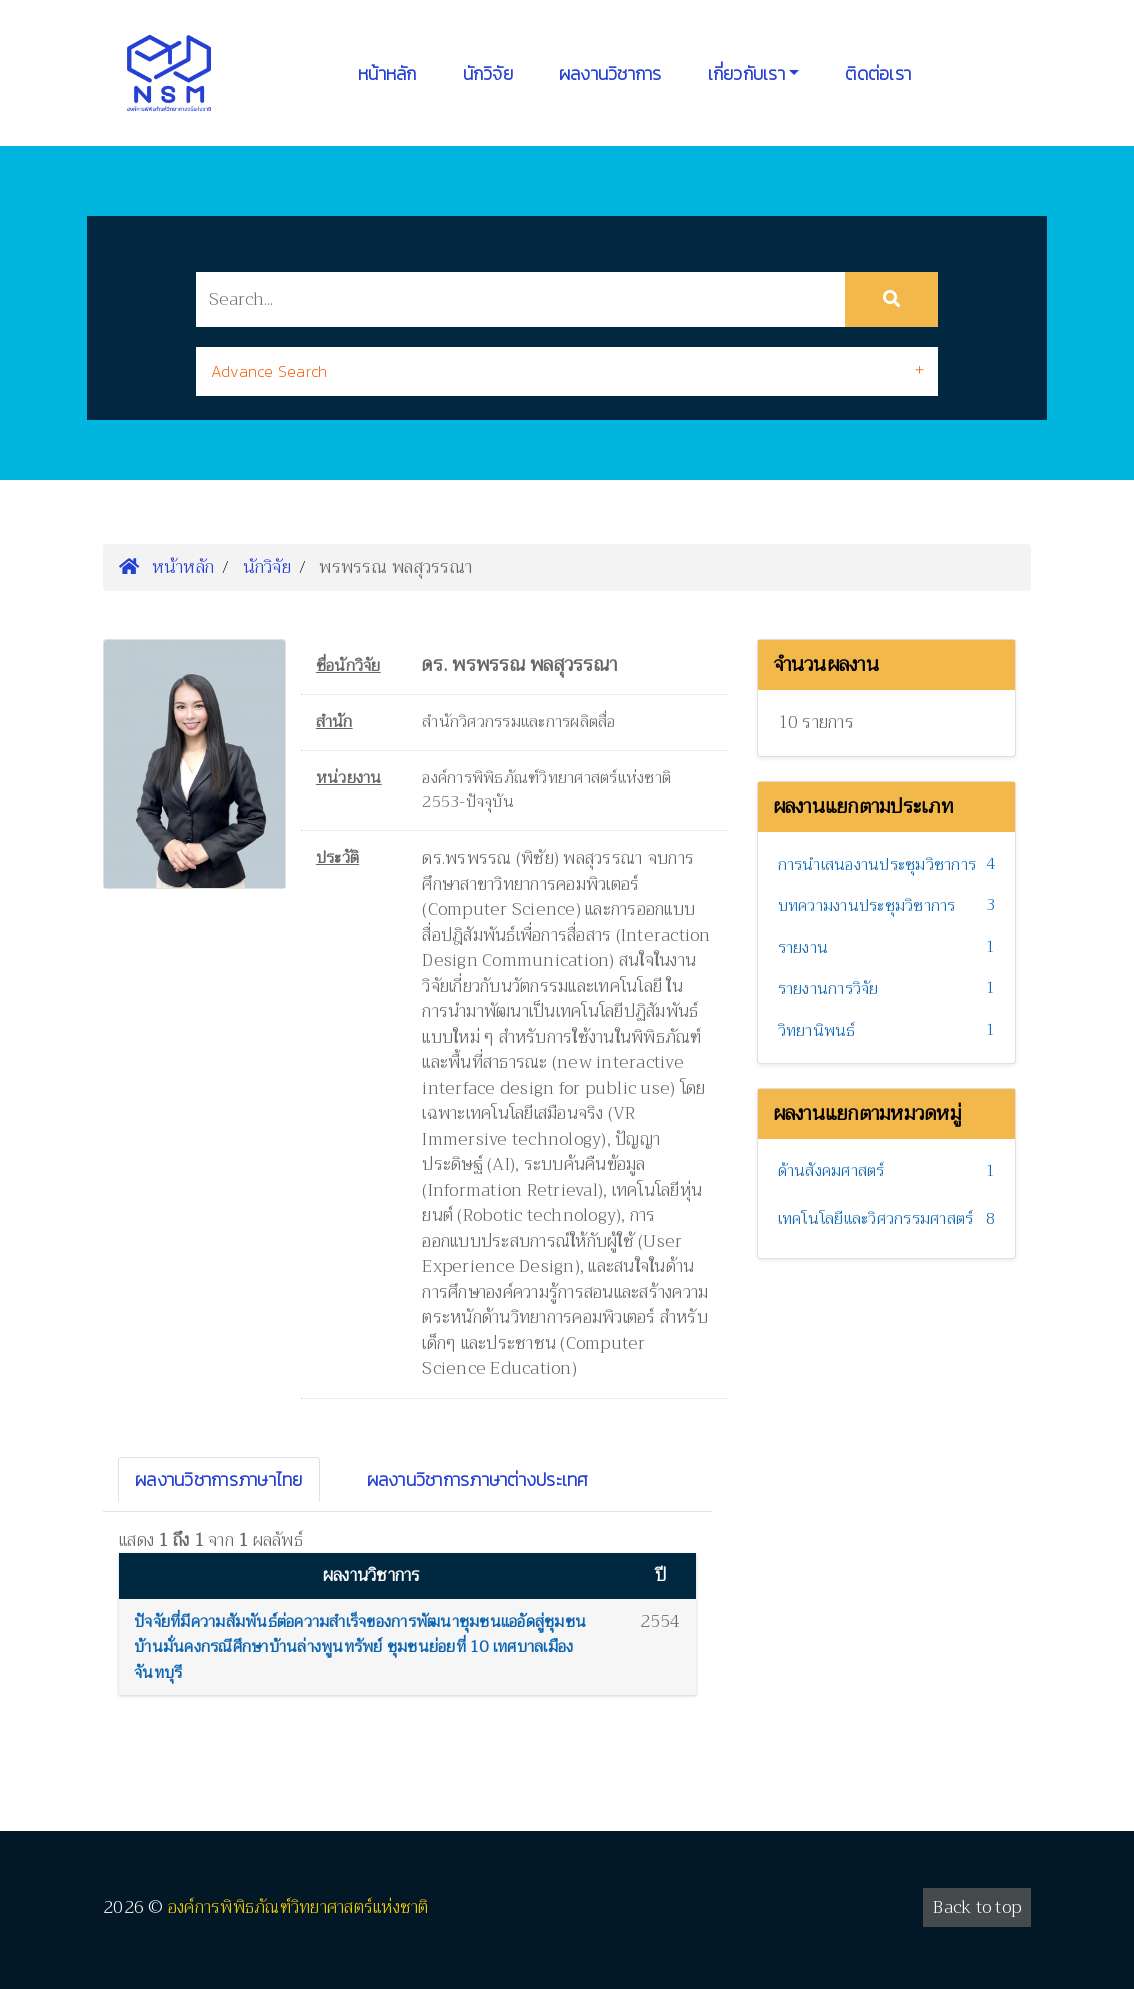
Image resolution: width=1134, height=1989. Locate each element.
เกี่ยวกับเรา (746, 73)
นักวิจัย (488, 73)
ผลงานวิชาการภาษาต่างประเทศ (478, 1479)
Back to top (977, 1907)
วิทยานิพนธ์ (817, 1031)
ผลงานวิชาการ (610, 73)
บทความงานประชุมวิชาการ (867, 906)
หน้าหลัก (387, 73)
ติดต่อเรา (878, 73)
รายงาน (803, 948)
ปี (660, 1575)
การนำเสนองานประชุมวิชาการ (877, 865)
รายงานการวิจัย (828, 989)
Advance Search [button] (269, 371)
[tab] (567, 371)
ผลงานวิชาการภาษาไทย (219, 1479)
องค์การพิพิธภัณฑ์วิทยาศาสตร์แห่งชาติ (298, 1907)
